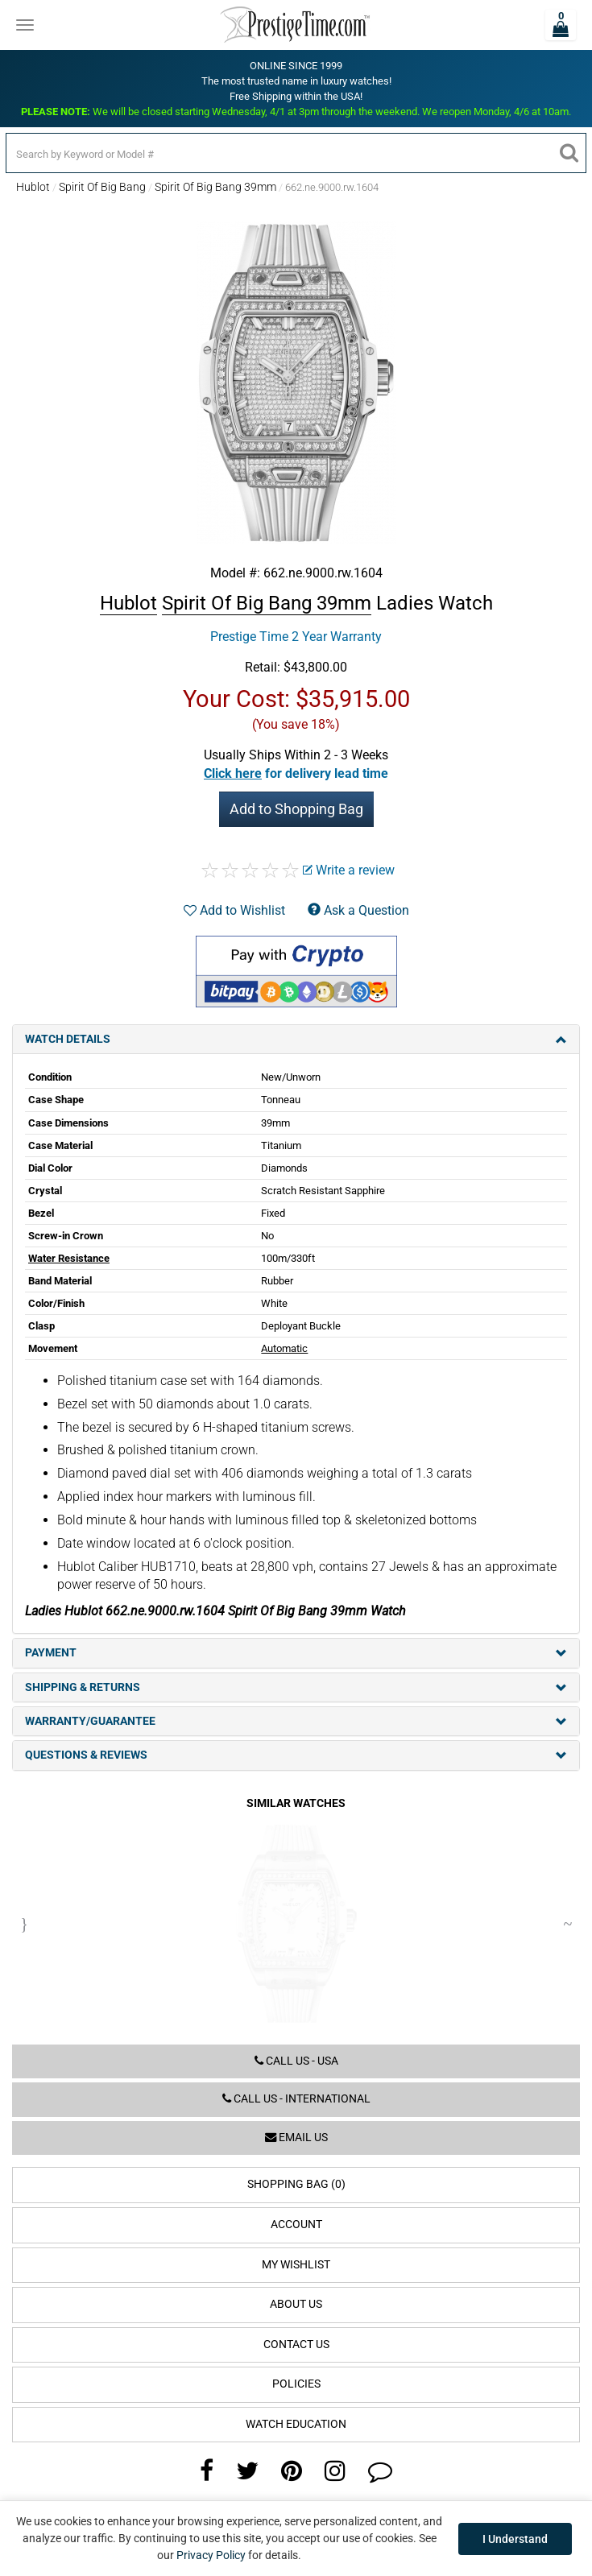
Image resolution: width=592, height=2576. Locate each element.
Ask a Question (358, 910)
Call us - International (296, 2099)
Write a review (349, 870)
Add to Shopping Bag (296, 808)
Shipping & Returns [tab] (296, 1687)
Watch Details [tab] (296, 1039)
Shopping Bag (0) (296, 2184)
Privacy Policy (211, 2555)
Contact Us (296, 2344)
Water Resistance (69, 1258)
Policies (296, 2384)
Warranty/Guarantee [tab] (296, 1721)
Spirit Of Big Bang (102, 186)
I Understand (515, 2539)
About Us (296, 2304)
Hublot (33, 186)
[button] (296, 773)
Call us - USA (296, 2061)
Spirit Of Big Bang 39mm (215, 186)
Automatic (284, 1348)
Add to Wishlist (234, 910)
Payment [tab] (296, 1653)
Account (296, 2224)
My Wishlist (296, 2265)
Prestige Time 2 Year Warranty (296, 636)
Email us (296, 2137)
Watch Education (296, 2424)
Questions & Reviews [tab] (296, 1755)
